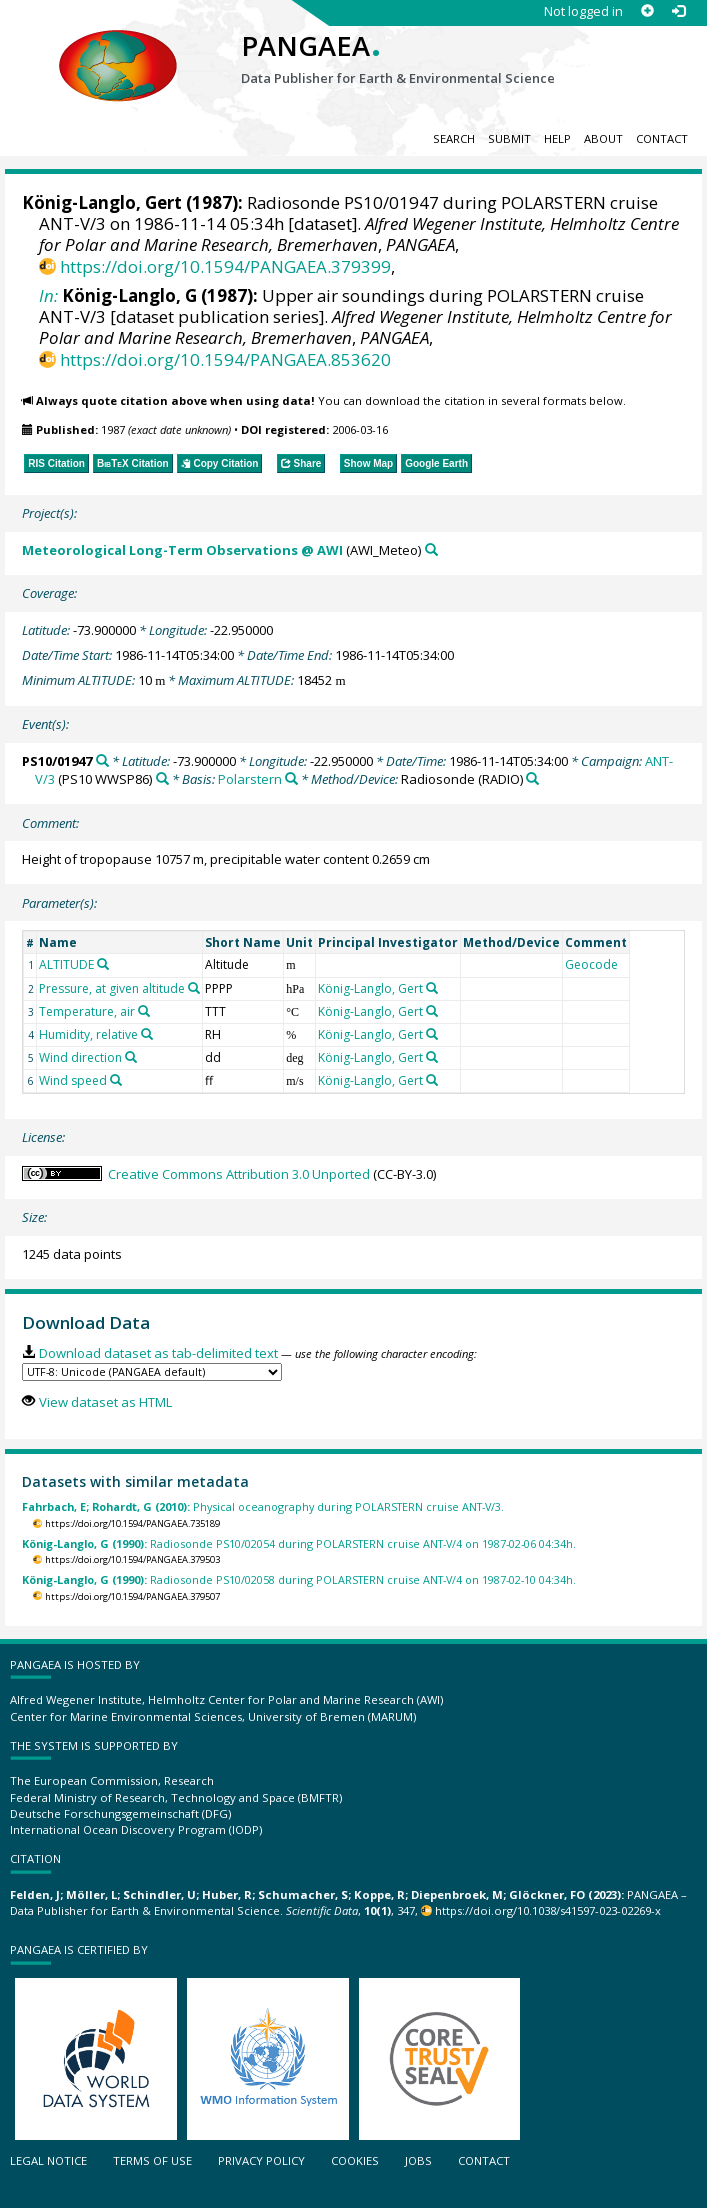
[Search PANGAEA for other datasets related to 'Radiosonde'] (532, 778)
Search (454, 138)
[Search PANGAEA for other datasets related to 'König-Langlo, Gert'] (432, 988)
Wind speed (73, 1080)
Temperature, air (87, 1011)
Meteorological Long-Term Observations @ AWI (182, 550)
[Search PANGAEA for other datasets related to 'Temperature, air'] (144, 1011)
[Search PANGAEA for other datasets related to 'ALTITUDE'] (103, 964)
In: (48, 295)
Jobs (418, 2160)
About (603, 138)
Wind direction (80, 1057)
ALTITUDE (66, 964)
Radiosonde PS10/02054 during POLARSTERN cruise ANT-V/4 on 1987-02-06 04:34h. (299, 1543)
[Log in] (678, 11)
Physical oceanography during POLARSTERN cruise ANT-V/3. (263, 1506)
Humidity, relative (88, 1034)
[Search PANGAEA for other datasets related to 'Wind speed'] (116, 1080)
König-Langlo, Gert (102, 202)
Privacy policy (261, 2160)
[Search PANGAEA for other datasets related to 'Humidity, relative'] (147, 1034)
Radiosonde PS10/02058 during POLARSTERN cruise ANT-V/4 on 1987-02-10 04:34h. (299, 1579)
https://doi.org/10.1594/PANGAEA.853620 (225, 359)
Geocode (591, 964)
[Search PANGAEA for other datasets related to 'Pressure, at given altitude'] (194, 988)
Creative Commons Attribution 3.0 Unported (239, 1174)
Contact (662, 138)
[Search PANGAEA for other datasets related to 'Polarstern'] (291, 778)
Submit (509, 138)
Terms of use (152, 2160)
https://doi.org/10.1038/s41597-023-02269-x (548, 1910)
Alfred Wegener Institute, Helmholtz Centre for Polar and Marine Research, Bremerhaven (359, 234)
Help (557, 138)
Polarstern (250, 779)
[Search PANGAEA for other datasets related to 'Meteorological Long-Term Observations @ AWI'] (431, 549)
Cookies (355, 2160)
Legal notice (48, 2160)
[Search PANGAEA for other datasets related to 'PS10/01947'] (102, 760)
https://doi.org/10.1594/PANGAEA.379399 (225, 266)
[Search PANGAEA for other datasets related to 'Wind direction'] (131, 1057)
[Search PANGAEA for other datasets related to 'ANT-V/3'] (162, 778)
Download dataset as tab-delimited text (158, 1353)
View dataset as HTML (105, 1402)
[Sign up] (647, 11)
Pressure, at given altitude (112, 988)
